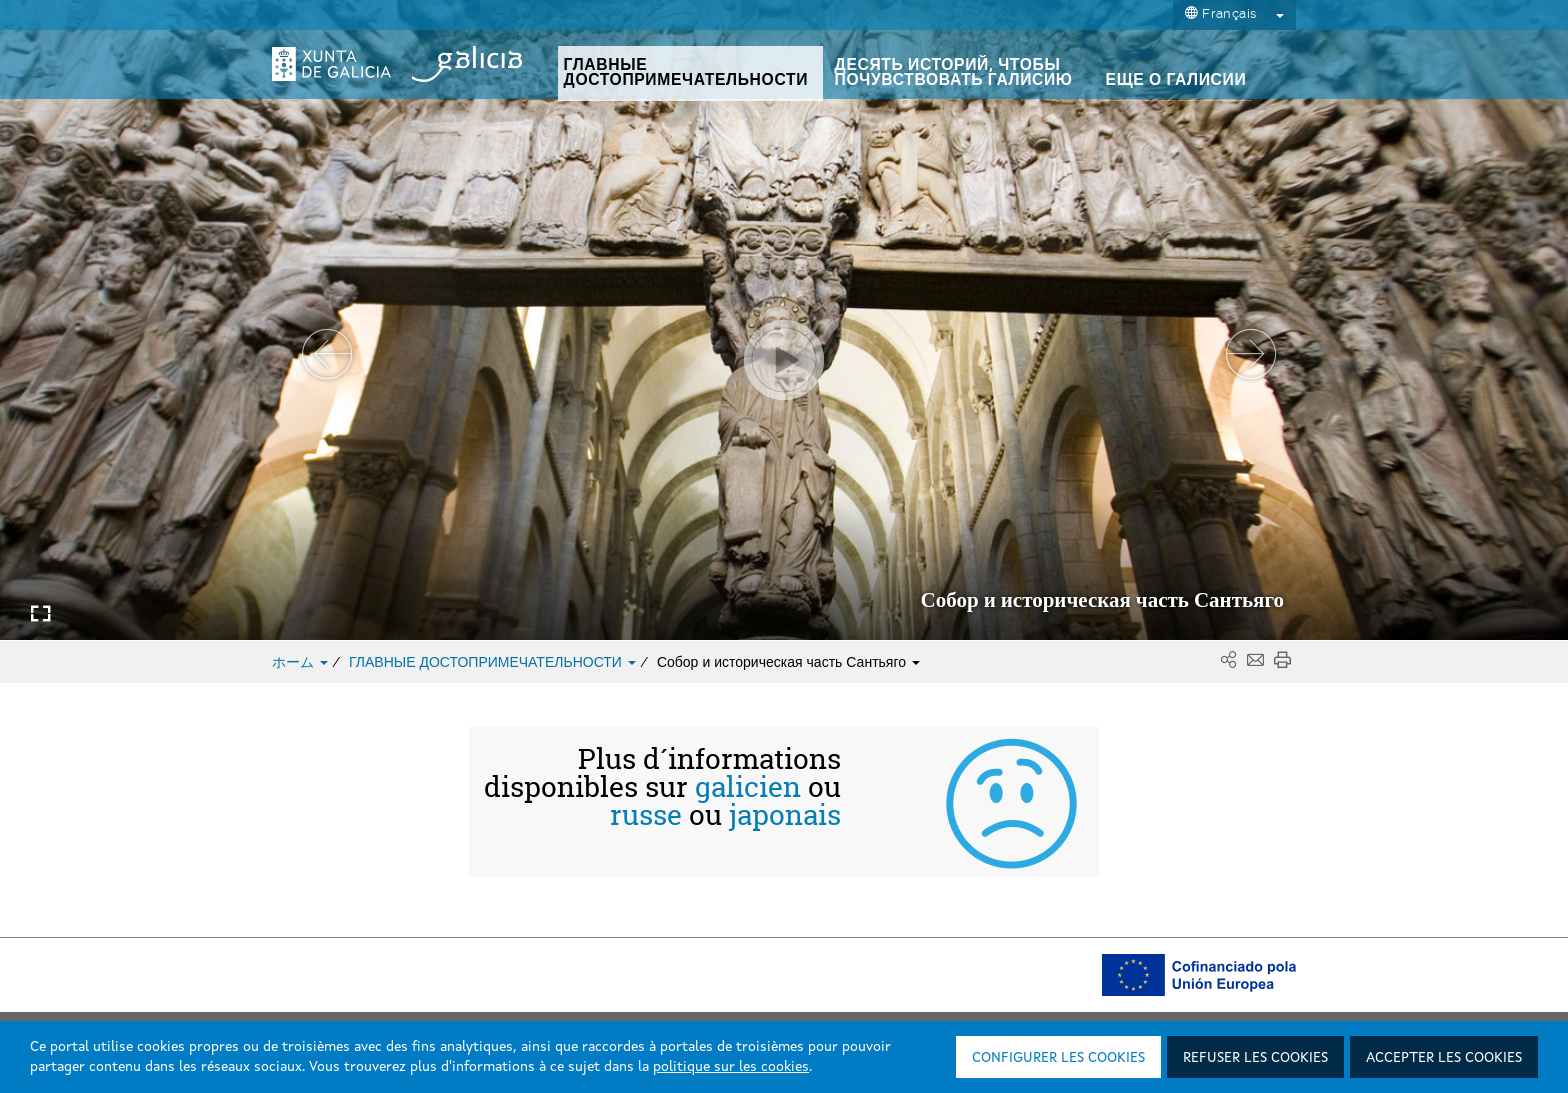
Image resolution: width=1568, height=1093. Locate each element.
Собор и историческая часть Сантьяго (788, 662)
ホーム (302, 662)
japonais (785, 815)
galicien (748, 787)
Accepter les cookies (1444, 1058)
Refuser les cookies (1255, 1058)
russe (646, 815)
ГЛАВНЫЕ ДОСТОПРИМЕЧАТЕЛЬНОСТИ (494, 662)
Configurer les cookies (1058, 1058)
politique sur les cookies (731, 1067)
